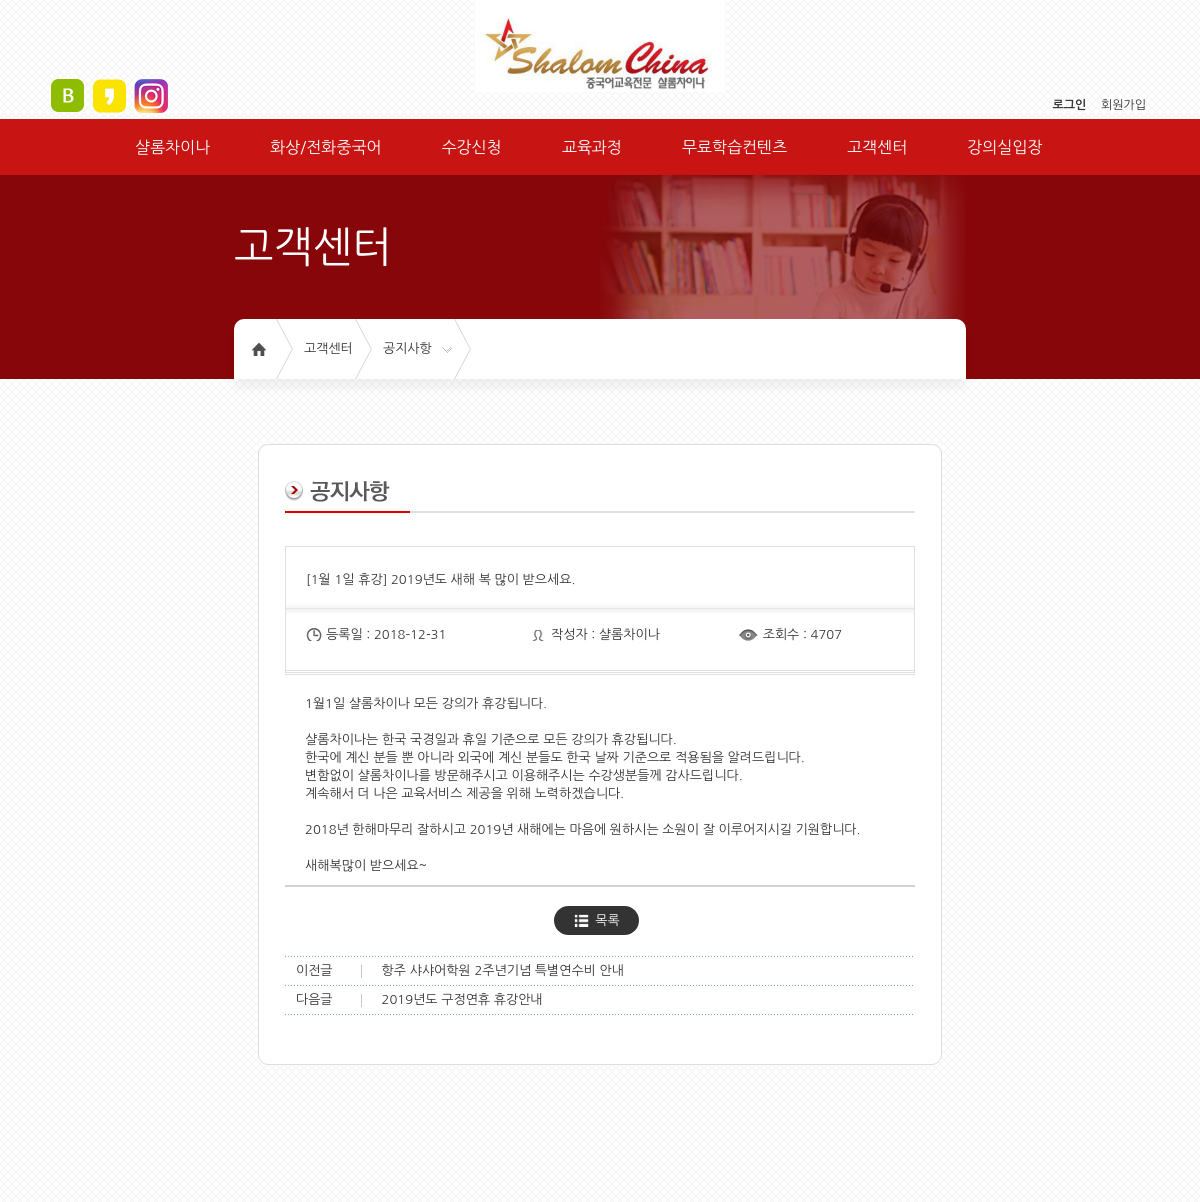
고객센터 (877, 147)
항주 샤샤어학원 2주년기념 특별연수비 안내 (503, 970)
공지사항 (407, 348)
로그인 (1069, 105)
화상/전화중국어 (325, 147)
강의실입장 (1004, 147)
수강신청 (471, 147)
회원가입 (1123, 105)
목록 (607, 920)
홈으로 (259, 349)
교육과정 (592, 147)
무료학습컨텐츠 (734, 147)
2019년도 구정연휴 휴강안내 (462, 999)
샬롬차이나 (172, 147)
